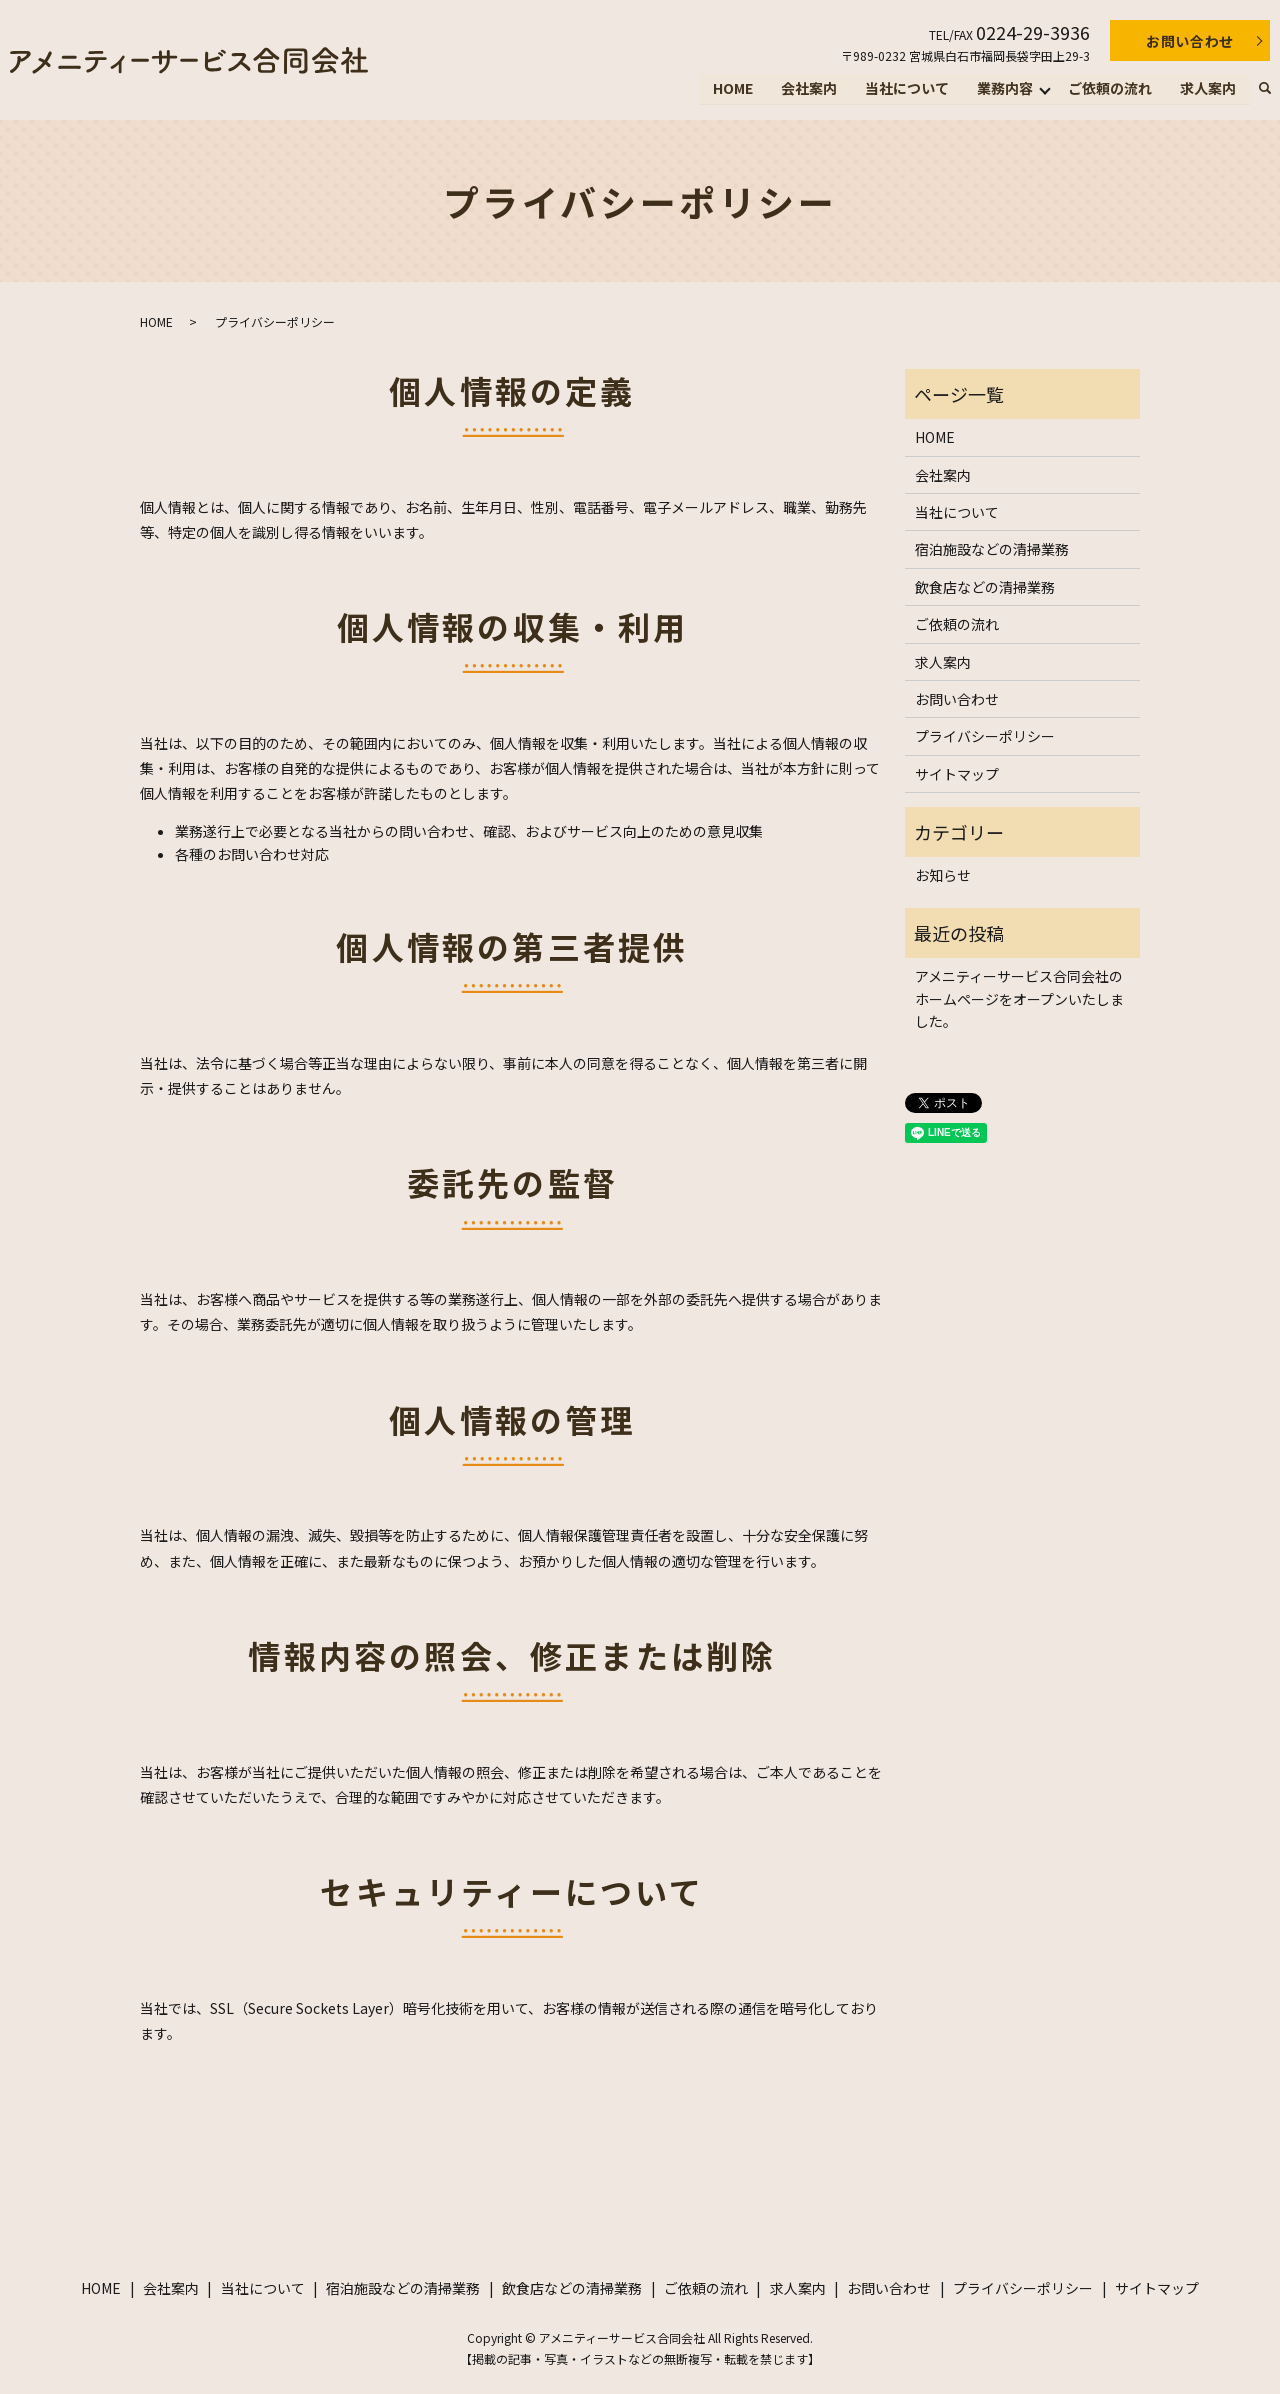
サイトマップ (957, 774)
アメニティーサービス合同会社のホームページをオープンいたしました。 (1019, 998)
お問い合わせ (1190, 41)
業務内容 (1005, 88)
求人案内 (1208, 88)
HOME (733, 88)
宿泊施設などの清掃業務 (992, 549)
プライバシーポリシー (985, 736)
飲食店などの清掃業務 (985, 587)
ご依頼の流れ (1110, 88)
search (1265, 89)
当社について (907, 88)
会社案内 (809, 88)
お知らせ (943, 875)
